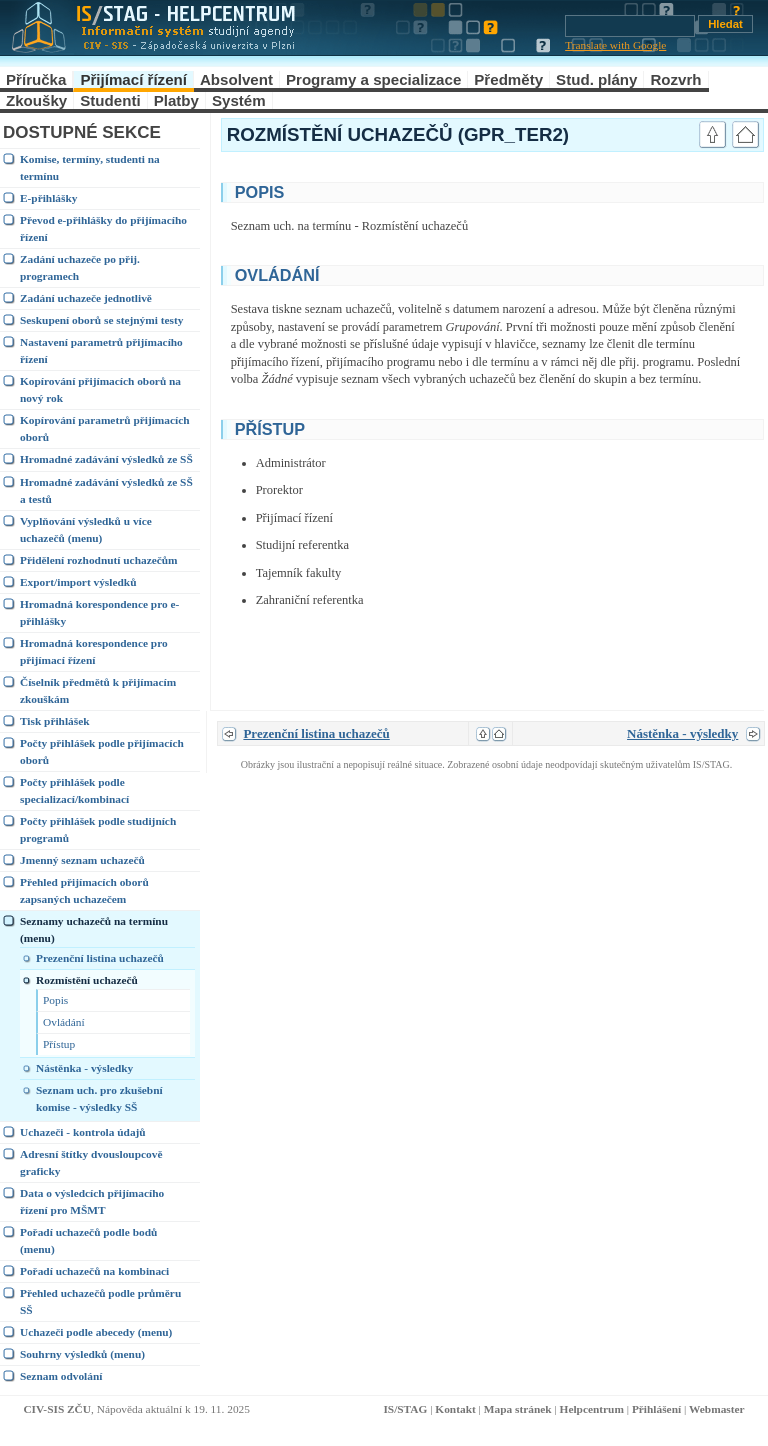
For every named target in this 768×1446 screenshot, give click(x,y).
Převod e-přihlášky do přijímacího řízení (103, 228)
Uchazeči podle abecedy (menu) (96, 1332)
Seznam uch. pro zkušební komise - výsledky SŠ (99, 1098)
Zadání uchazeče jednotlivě (86, 298)
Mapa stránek (518, 1409)
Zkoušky (36, 100)
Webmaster (717, 1409)
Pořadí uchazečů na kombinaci (94, 1271)
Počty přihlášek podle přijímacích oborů (102, 751)
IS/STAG (405, 1409)
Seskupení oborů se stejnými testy (101, 320)
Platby (176, 100)
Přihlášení (656, 1409)
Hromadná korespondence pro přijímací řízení (94, 651)
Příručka (36, 79)
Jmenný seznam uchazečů (82, 860)
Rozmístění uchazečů (87, 980)
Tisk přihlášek (55, 721)
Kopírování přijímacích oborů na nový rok (100, 389)
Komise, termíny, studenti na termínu (90, 167)
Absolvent (236, 79)
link (668, 190)
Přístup (59, 1044)
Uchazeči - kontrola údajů (83, 1132)
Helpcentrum (592, 1409)
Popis (55, 1000)
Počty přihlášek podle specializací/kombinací (74, 790)
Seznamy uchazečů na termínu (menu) (94, 929)
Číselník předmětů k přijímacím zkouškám (98, 690)
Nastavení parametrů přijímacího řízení (101, 350)
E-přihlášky (48, 198)
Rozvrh (675, 79)
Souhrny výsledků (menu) (82, 1354)
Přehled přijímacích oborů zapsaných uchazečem (84, 890)
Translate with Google (615, 45)
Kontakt (455, 1409)
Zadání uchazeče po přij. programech (80, 267)
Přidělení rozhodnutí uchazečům (99, 560)
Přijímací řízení (133, 79)
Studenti (110, 100)
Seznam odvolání (61, 1376)
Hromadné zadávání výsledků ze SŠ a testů (106, 490)
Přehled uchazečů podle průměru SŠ (100, 1301)
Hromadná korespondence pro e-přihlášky (99, 612)
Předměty (508, 79)
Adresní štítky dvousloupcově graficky (91, 1162)
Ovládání (64, 1022)
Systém (239, 100)
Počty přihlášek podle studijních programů (98, 829)
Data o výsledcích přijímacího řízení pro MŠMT (92, 1201)
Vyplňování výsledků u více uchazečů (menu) (86, 529)
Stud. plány (596, 79)
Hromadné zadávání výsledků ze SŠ (106, 459)
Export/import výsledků (78, 582)
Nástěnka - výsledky (84, 1068)
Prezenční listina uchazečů (100, 958)
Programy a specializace (373, 79)
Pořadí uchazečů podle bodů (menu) (88, 1240)
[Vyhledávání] (630, 26)
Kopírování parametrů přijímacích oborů (105, 428)
